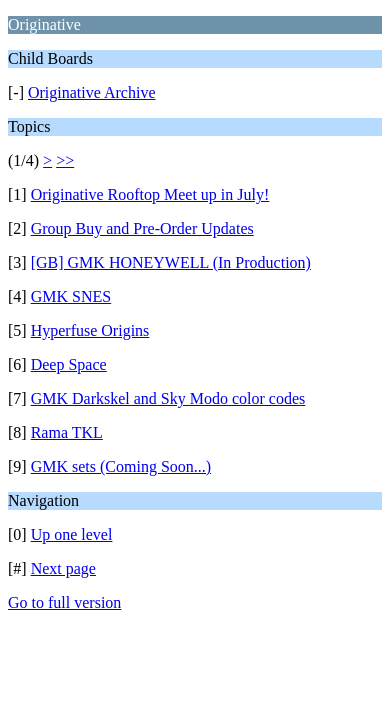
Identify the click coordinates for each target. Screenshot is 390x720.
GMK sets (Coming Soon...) (121, 466)
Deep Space (69, 364)
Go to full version (64, 602)
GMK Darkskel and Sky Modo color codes (168, 398)
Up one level (72, 534)
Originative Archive (92, 92)
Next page (63, 568)
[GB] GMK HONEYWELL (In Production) (171, 262)
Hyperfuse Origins (90, 330)
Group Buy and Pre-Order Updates (142, 228)
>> (65, 160)
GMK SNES (71, 296)
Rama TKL (67, 432)
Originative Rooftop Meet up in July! (150, 194)
